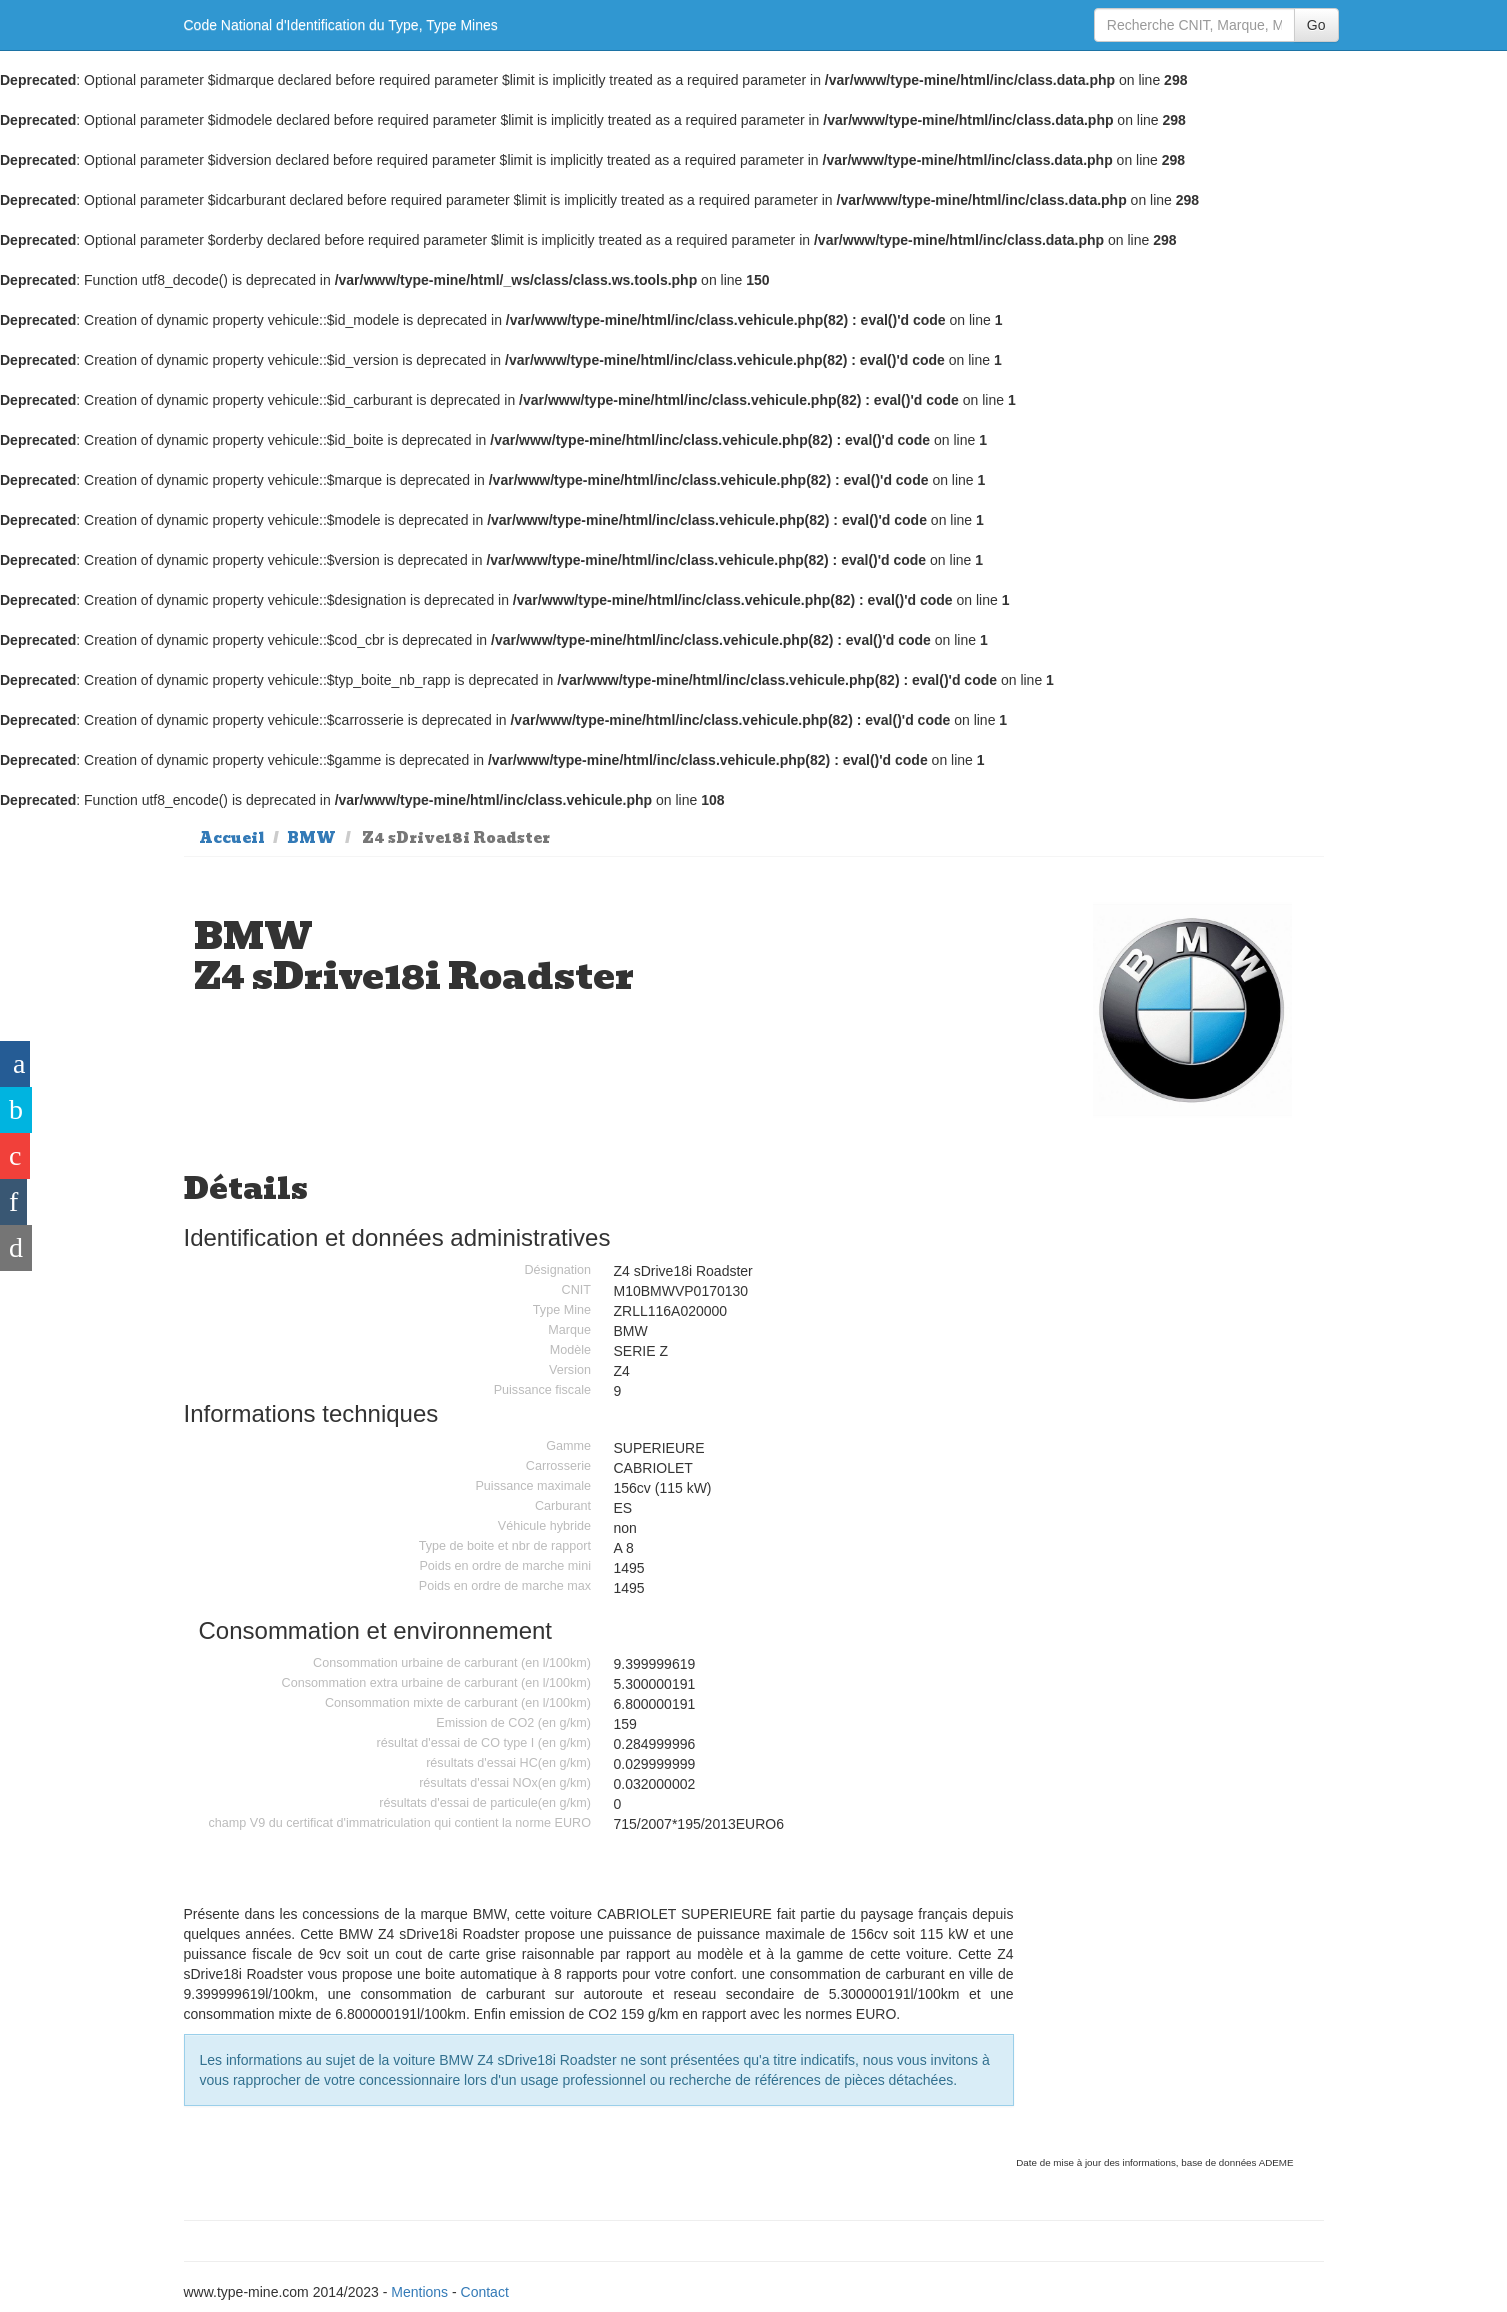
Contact (485, 2292)
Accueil (232, 838)
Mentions (419, 2292)
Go (1316, 25)
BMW (311, 838)
